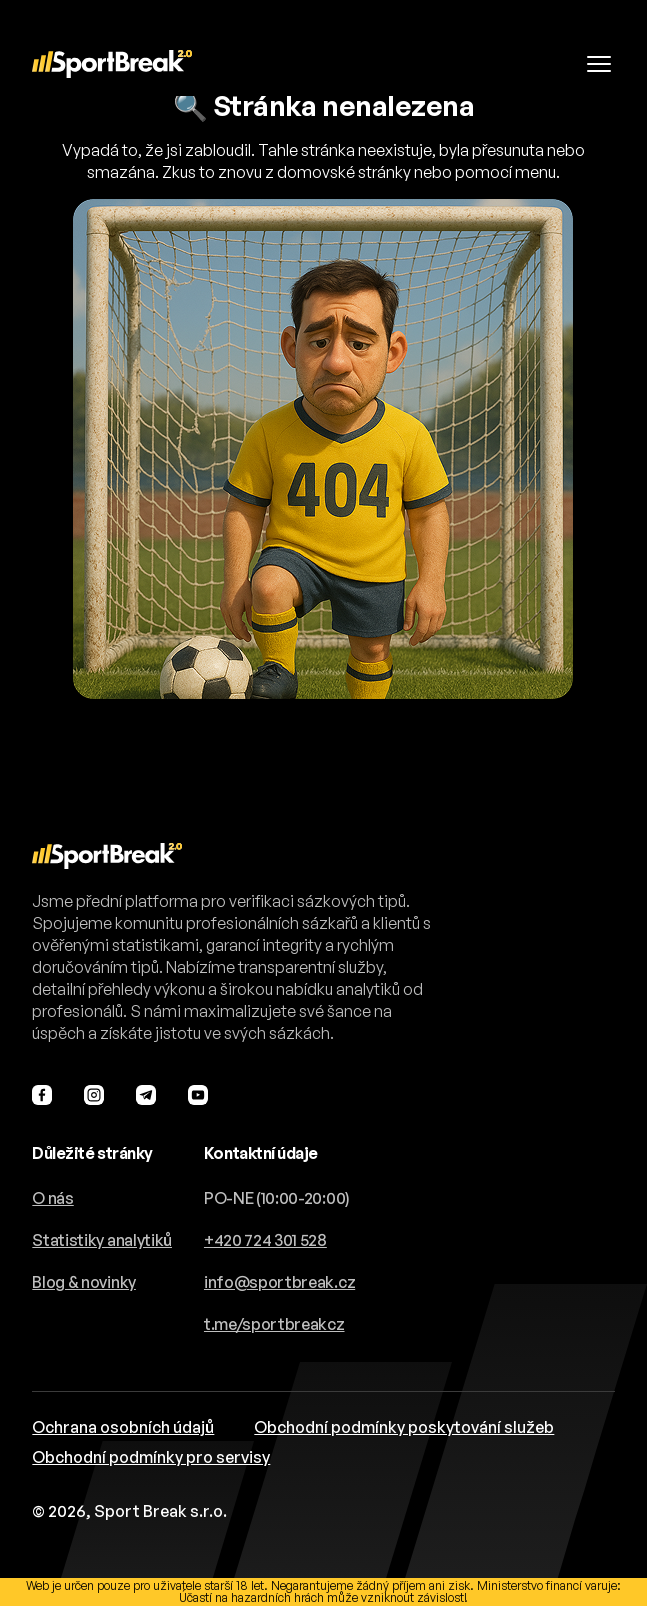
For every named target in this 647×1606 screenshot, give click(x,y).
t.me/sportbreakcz (274, 1324)
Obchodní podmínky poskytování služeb (404, 1427)
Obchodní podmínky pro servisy (151, 1457)
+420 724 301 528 (265, 1240)
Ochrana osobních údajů (123, 1427)
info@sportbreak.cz (279, 1282)
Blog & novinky (84, 1282)
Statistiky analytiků (102, 1240)
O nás (52, 1198)
